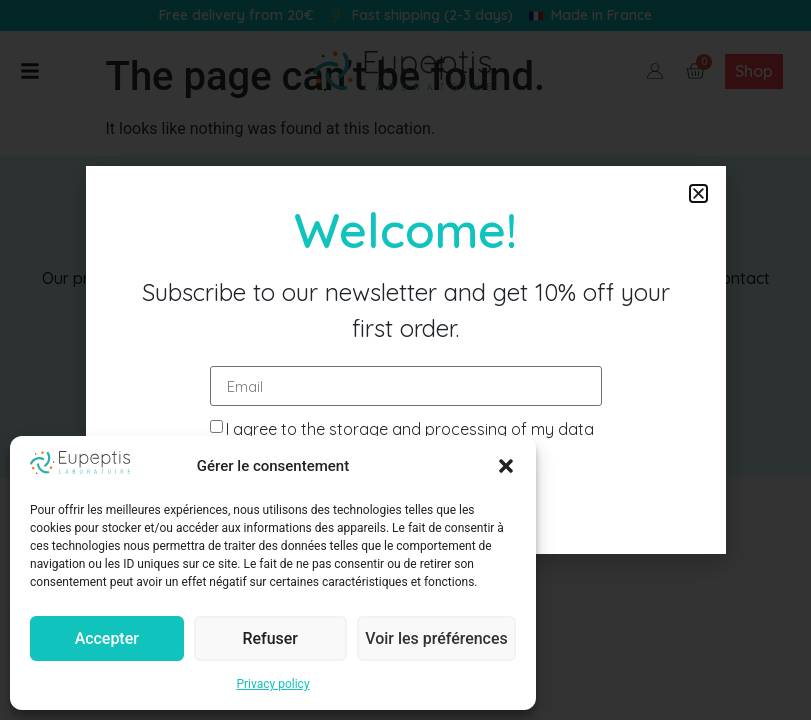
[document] (405, 360)
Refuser (272, 639)
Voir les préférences (438, 639)
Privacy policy (272, 684)
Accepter (107, 639)
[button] (506, 466)
